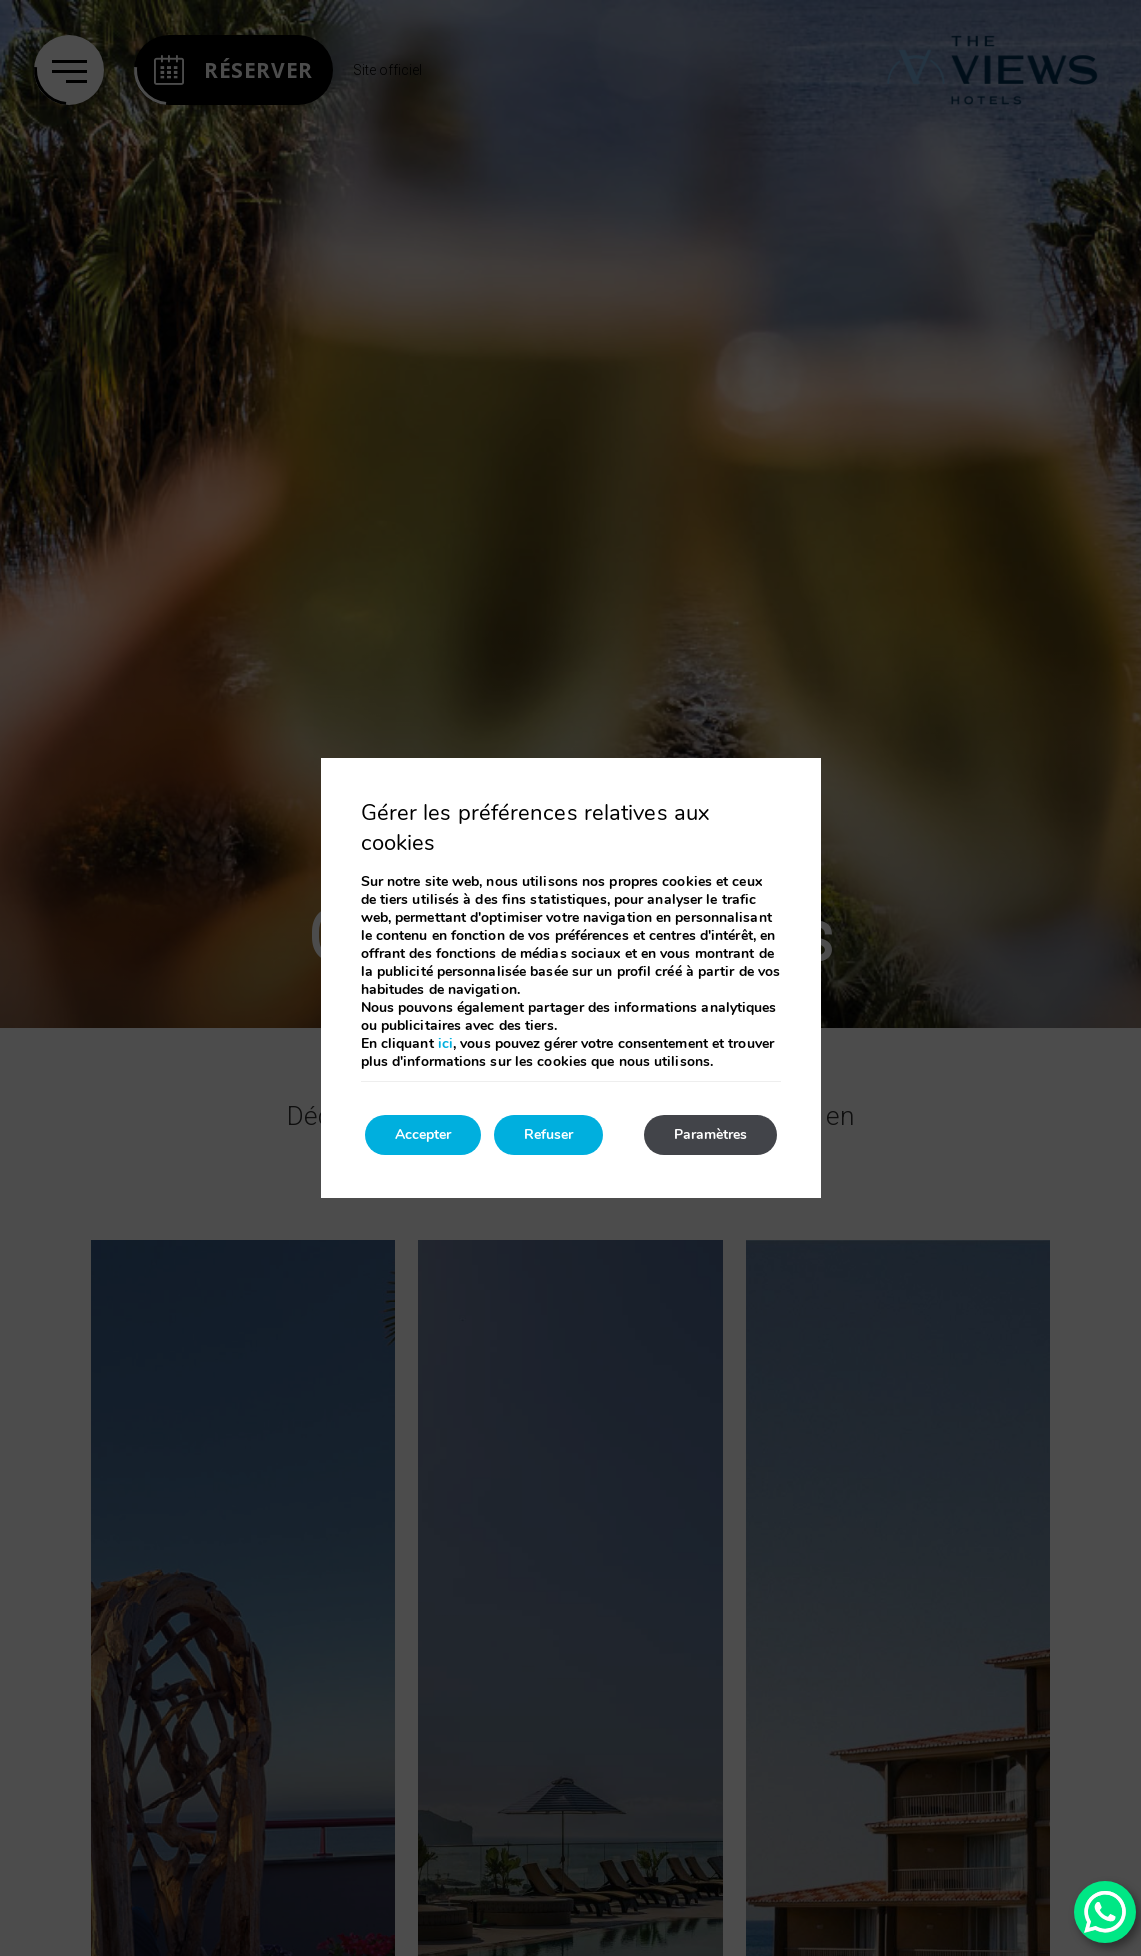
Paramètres (710, 1134)
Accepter (423, 1134)
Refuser (548, 1134)
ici (445, 1043)
